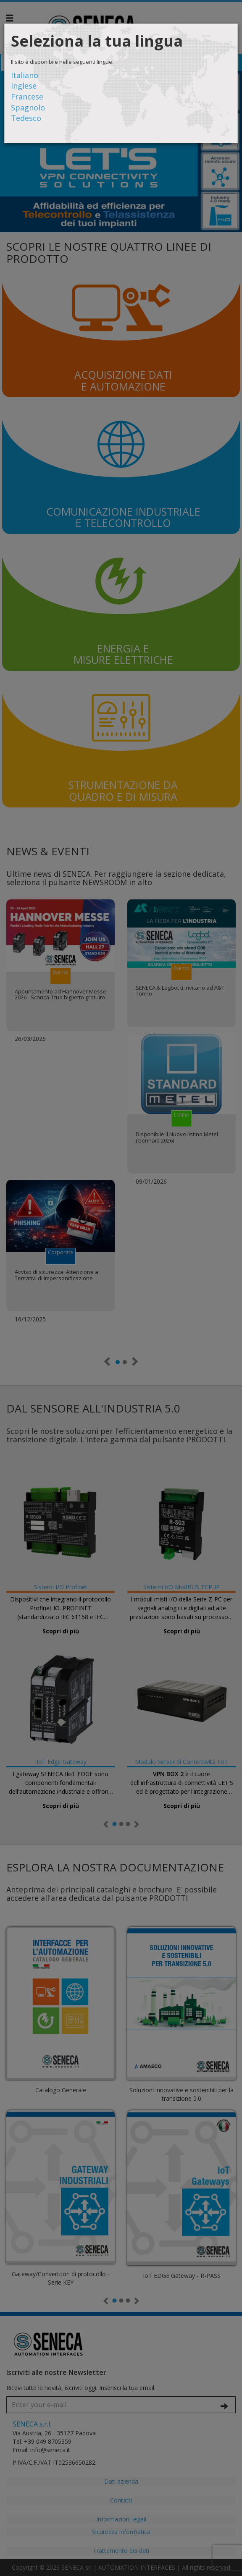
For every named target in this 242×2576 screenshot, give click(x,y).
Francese (27, 97)
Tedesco (26, 118)
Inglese (24, 86)
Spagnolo (28, 107)
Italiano (24, 75)
